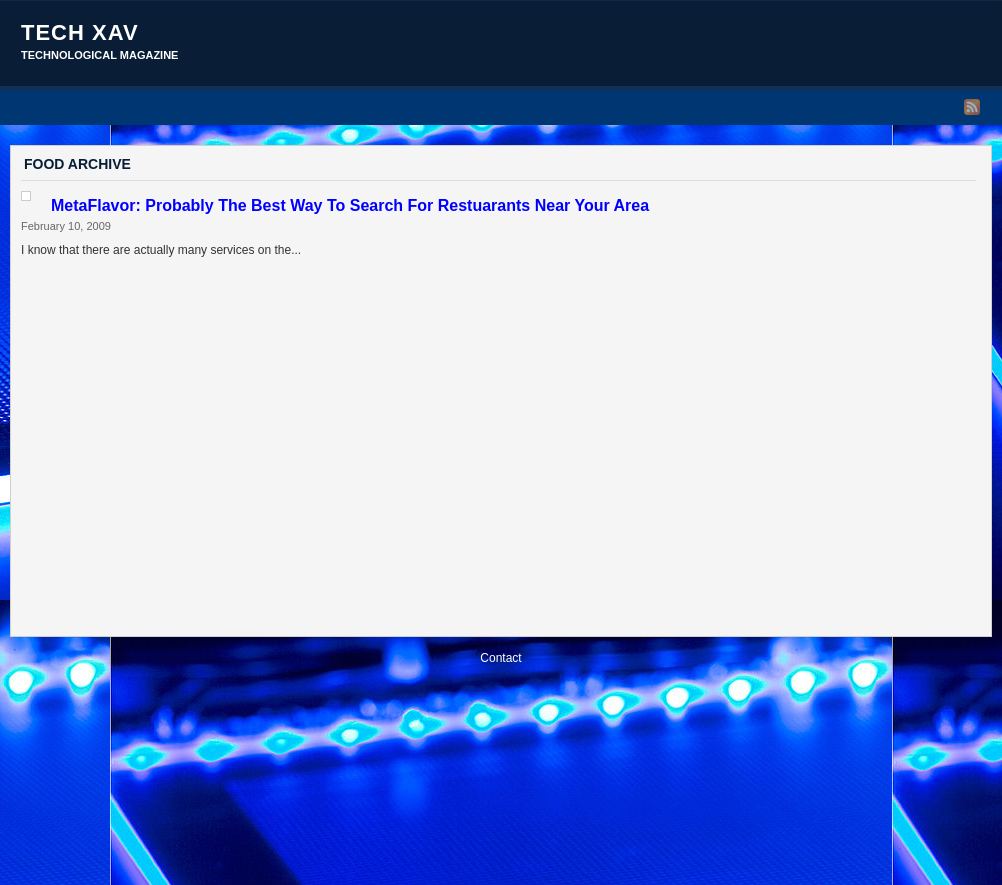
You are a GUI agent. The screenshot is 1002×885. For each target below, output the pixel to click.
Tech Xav (80, 32)
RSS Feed (972, 107)
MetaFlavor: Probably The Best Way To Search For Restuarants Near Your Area (350, 205)
